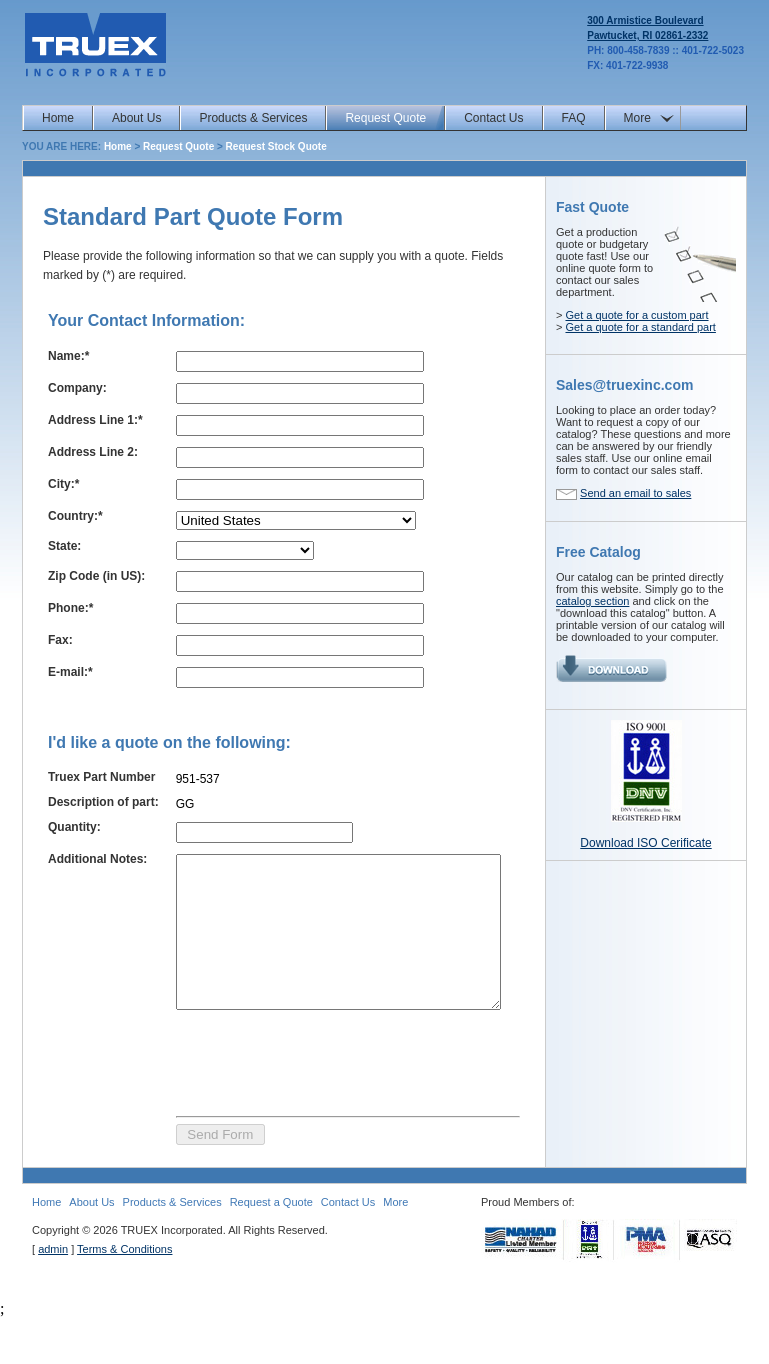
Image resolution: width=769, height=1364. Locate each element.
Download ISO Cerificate (645, 843)
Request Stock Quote (276, 146)
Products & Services (253, 118)
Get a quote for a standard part (640, 327)
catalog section (592, 601)
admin (53, 1295)
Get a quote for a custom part (636, 315)
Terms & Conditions (124, 1295)
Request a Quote (271, 1248)
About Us (136, 118)
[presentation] (309, 1106)
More (637, 118)
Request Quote (385, 118)
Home (58, 118)
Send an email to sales (635, 493)
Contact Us (493, 118)
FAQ (574, 118)
